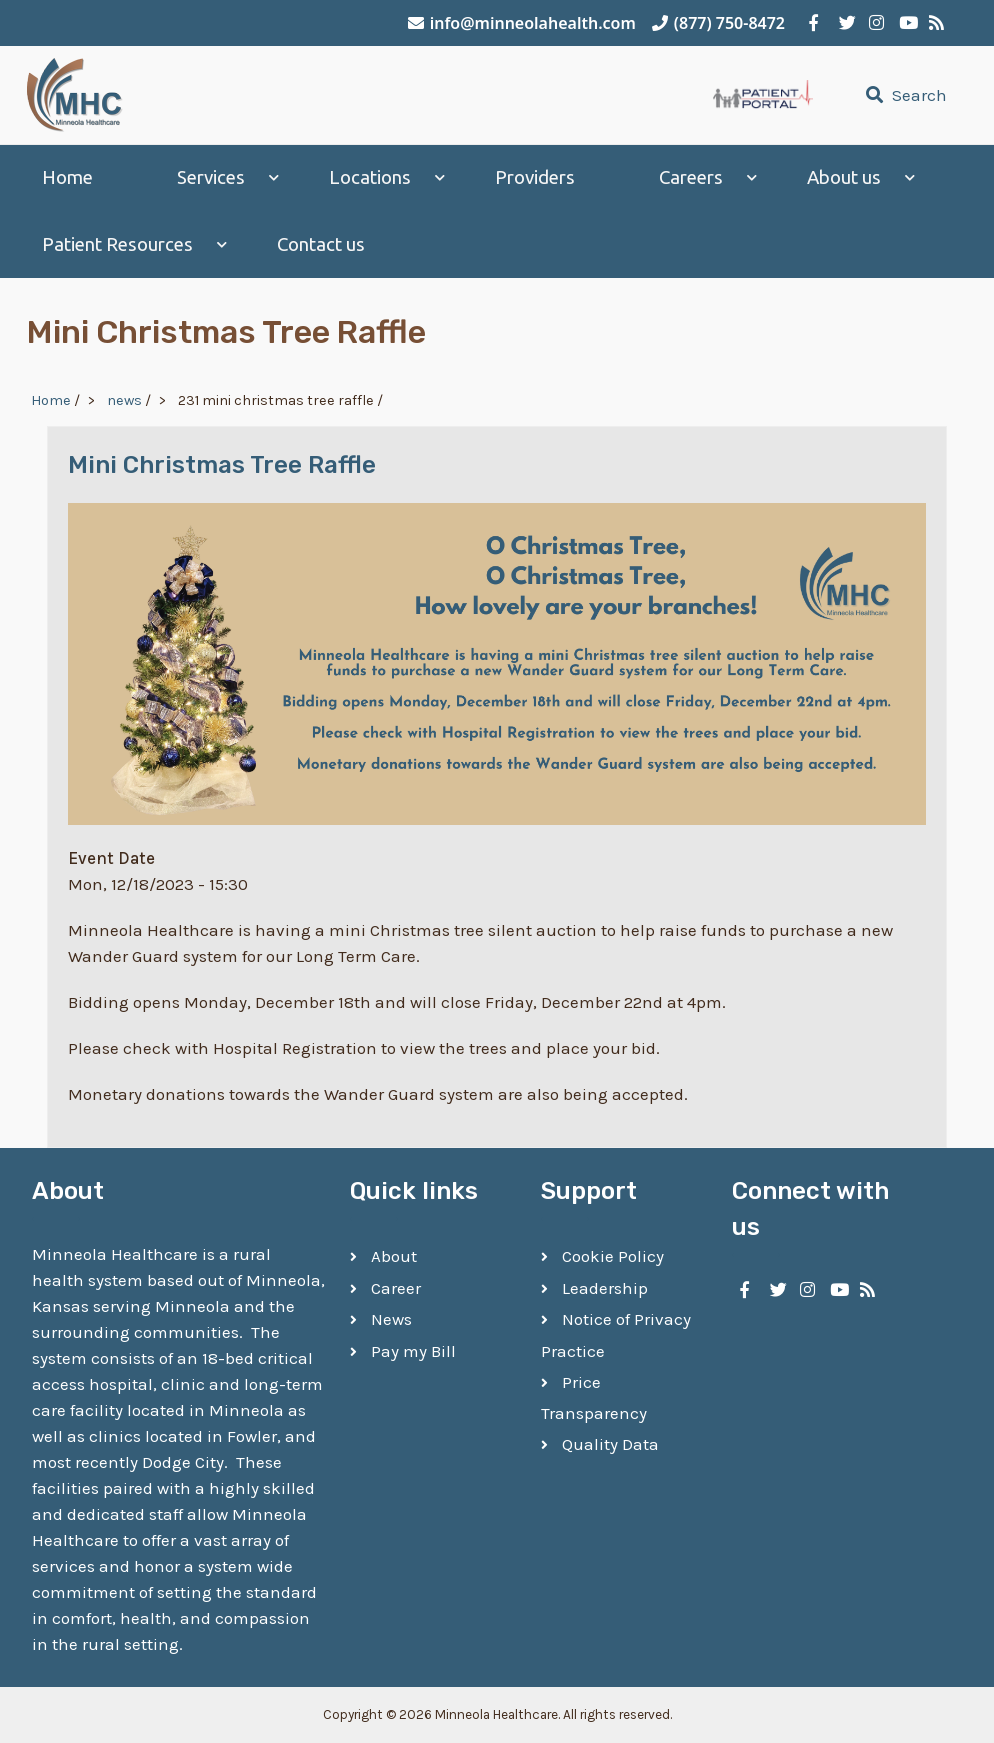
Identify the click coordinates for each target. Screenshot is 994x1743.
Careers (691, 177)
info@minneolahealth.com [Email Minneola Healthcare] (522, 23)
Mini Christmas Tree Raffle (222, 465)
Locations (370, 177)
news (124, 400)
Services (211, 177)
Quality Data (610, 1444)
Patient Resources (117, 244)
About (394, 1256)
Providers (535, 177)
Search (904, 95)
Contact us (321, 244)
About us (844, 177)
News (391, 1319)
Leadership (605, 1288)
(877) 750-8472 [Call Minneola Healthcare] (718, 23)
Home (67, 177)
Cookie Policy (613, 1256)
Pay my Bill (413, 1351)
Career (396, 1288)
